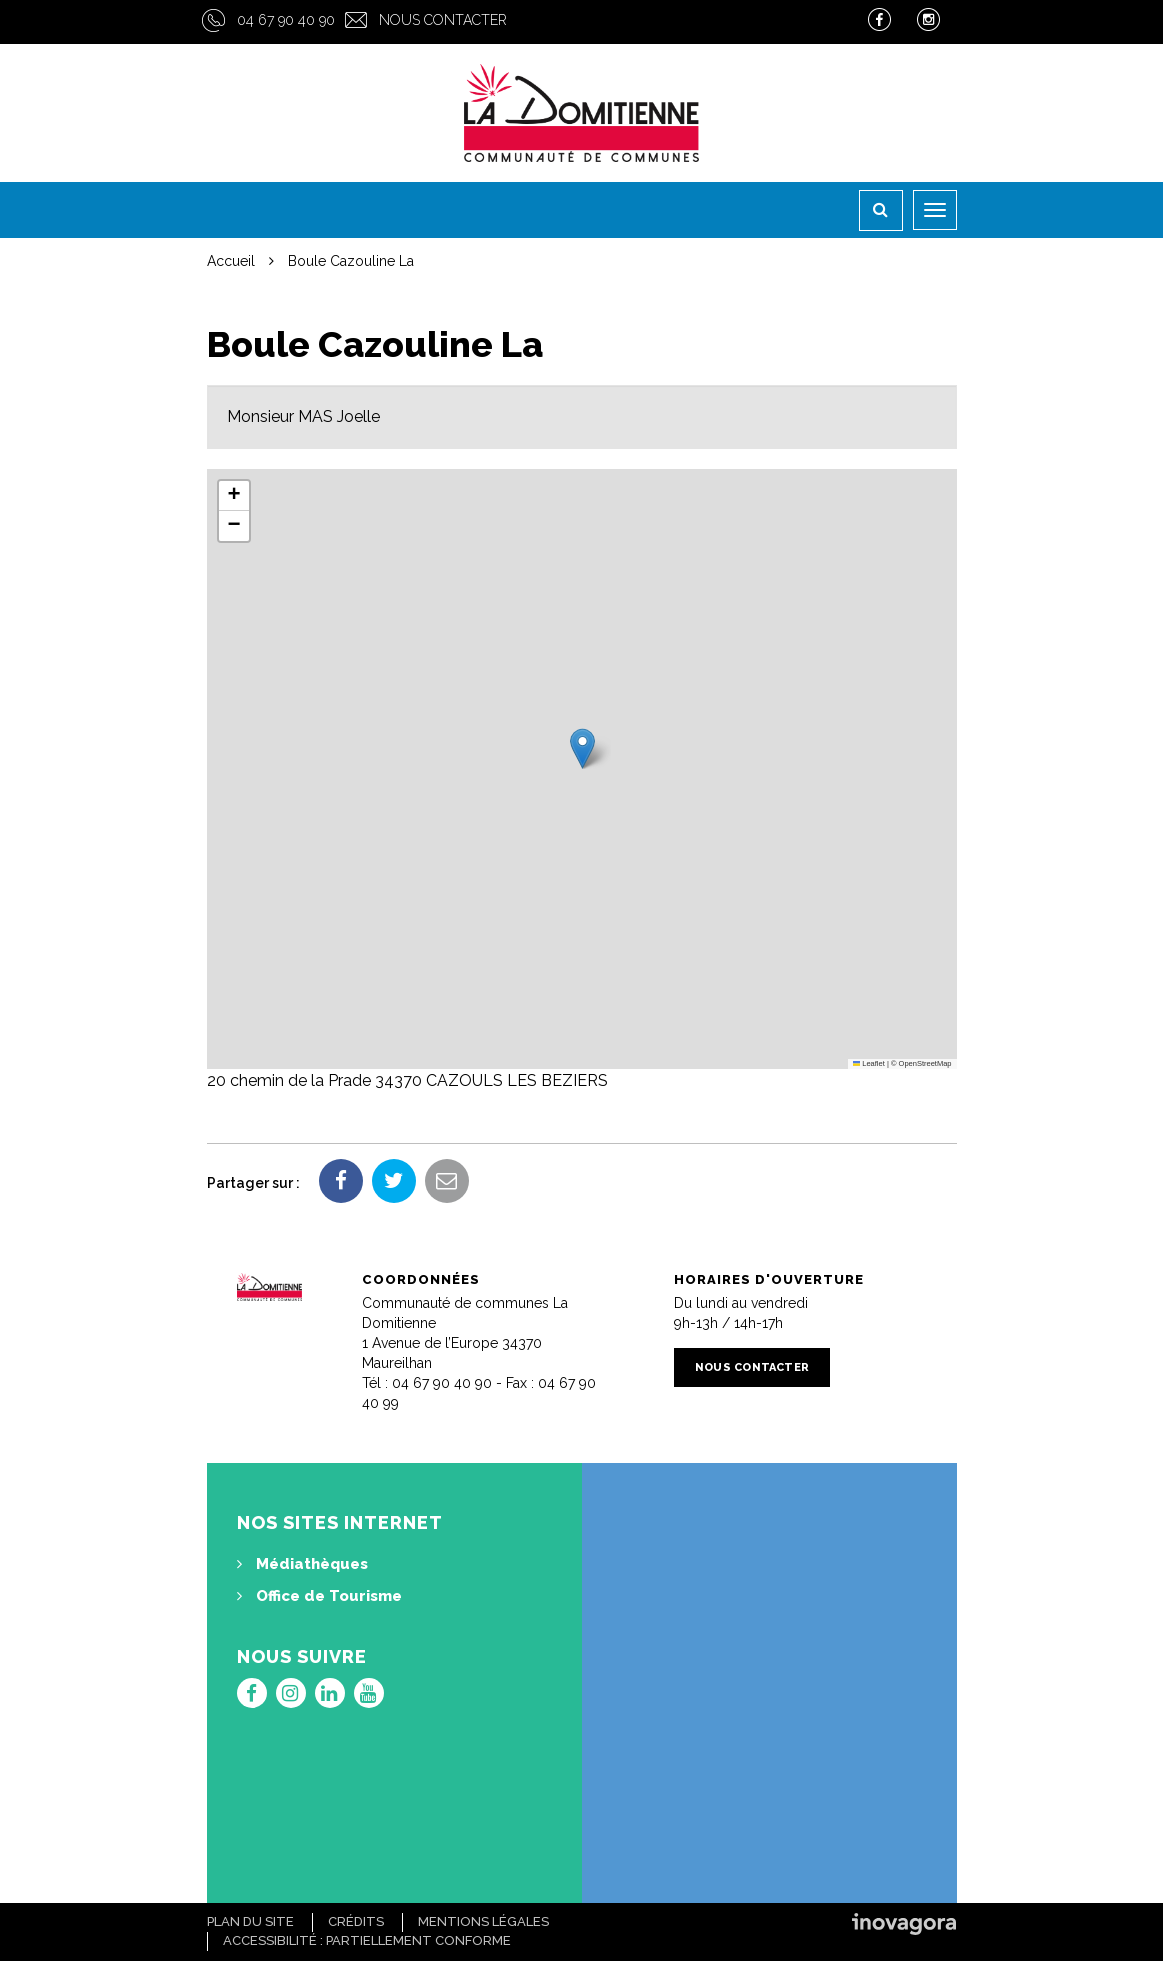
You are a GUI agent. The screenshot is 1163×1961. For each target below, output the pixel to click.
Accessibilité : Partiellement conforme (367, 1940)
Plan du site (250, 1921)
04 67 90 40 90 (286, 20)
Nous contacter (443, 20)
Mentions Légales (483, 1921)
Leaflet (869, 1063)
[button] (582, 748)
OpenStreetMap (925, 1063)
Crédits (356, 1921)
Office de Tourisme (319, 1596)
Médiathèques (302, 1564)
